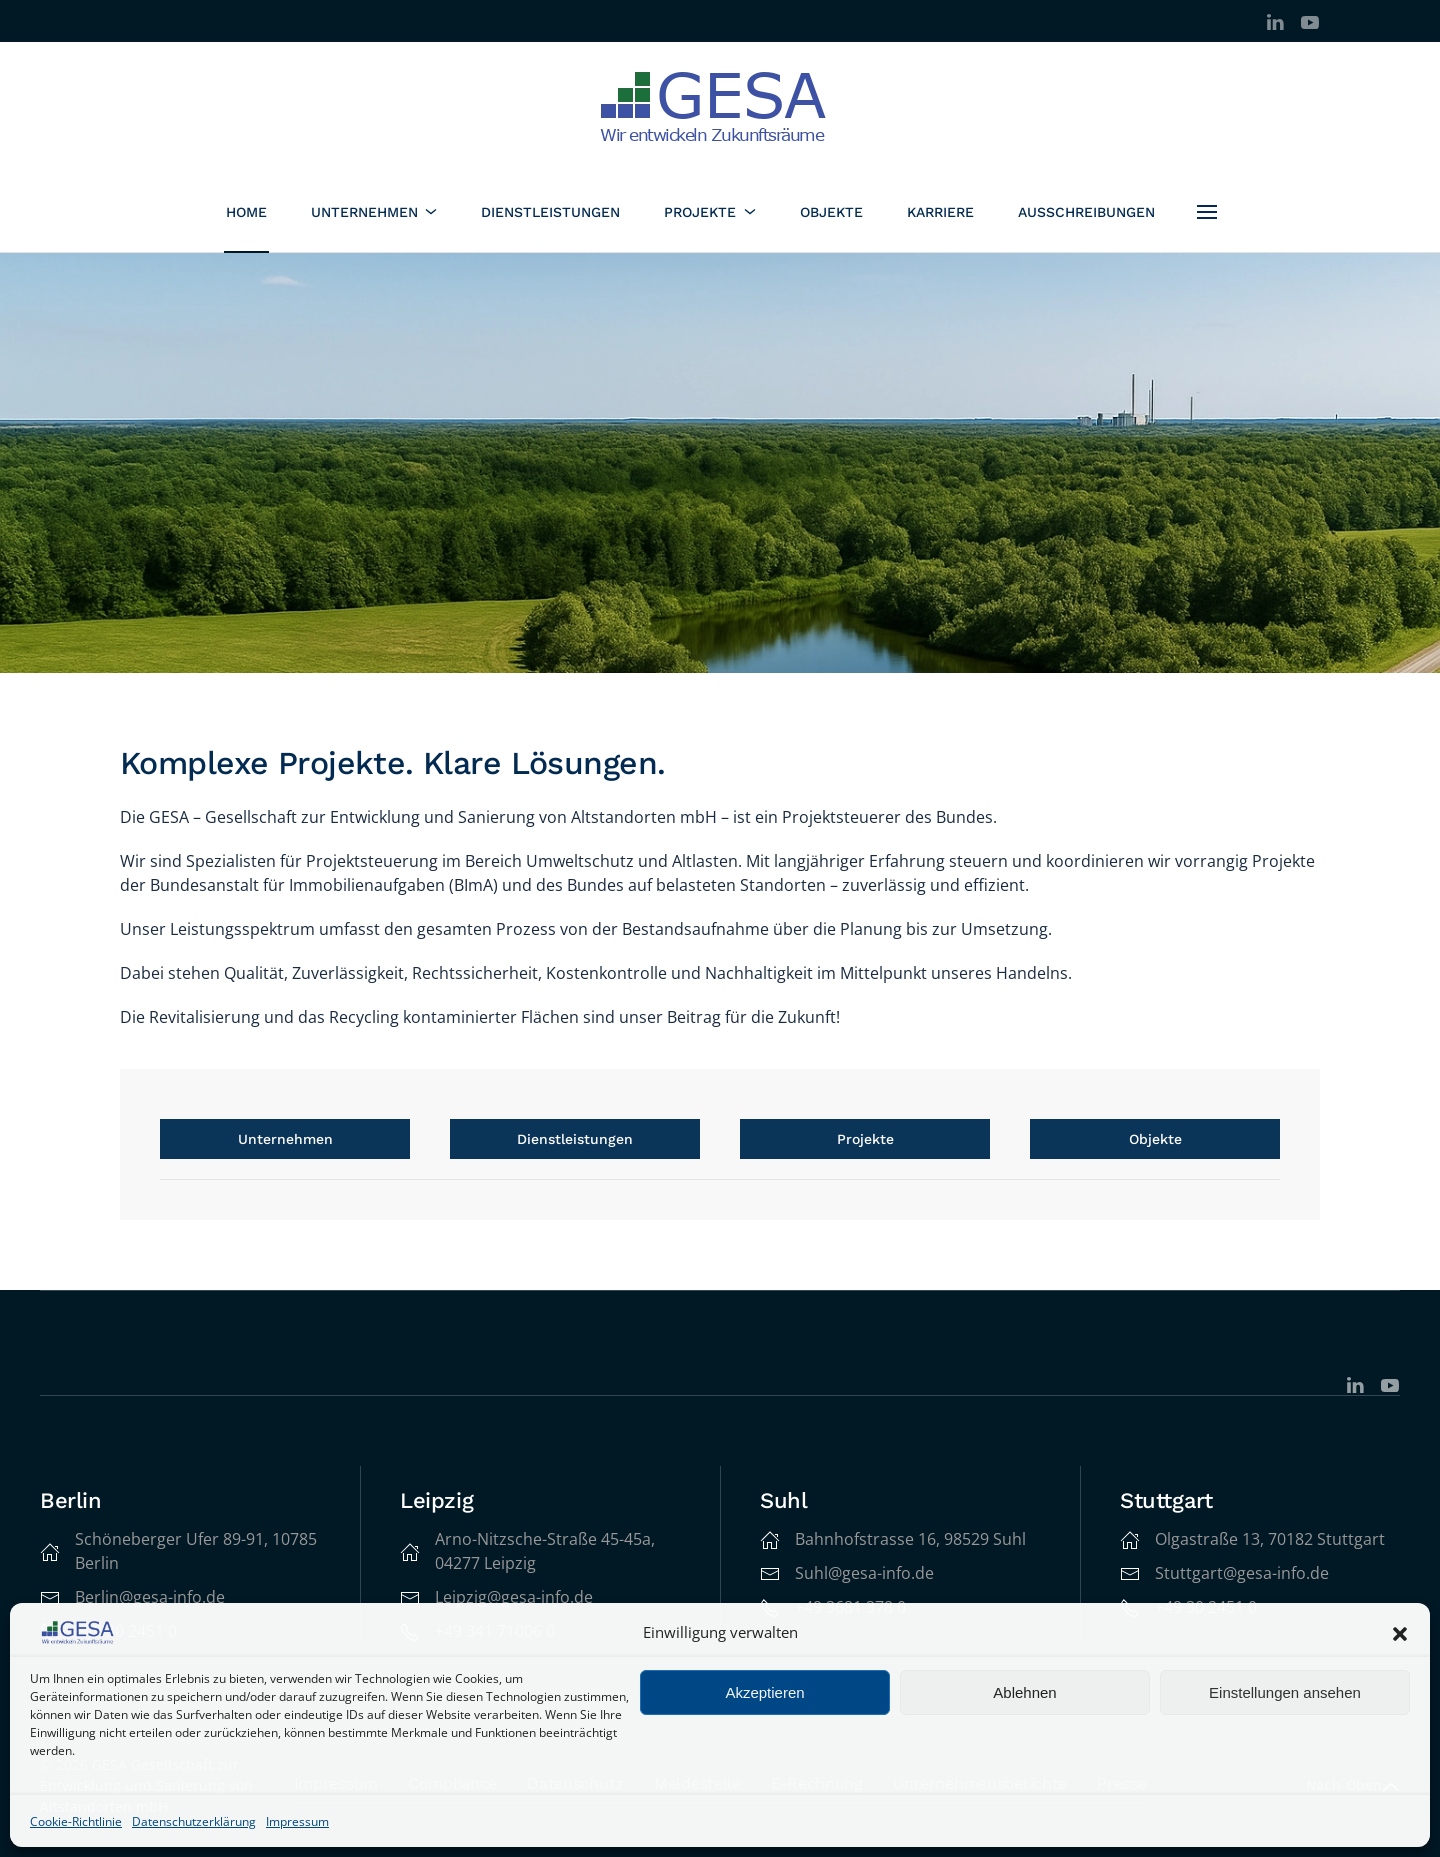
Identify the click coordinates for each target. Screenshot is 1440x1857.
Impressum (297, 1821)
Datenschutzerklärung (194, 1821)
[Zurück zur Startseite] (720, 107)
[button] (1400, 1633)
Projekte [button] (710, 212)
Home (246, 212)
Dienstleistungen (550, 212)
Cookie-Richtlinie (76, 1821)
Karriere (940, 212)
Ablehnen (1024, 1692)
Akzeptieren (764, 1692)
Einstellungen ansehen (1285, 1692)
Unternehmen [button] (374, 212)
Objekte (831, 212)
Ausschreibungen (1086, 212)
